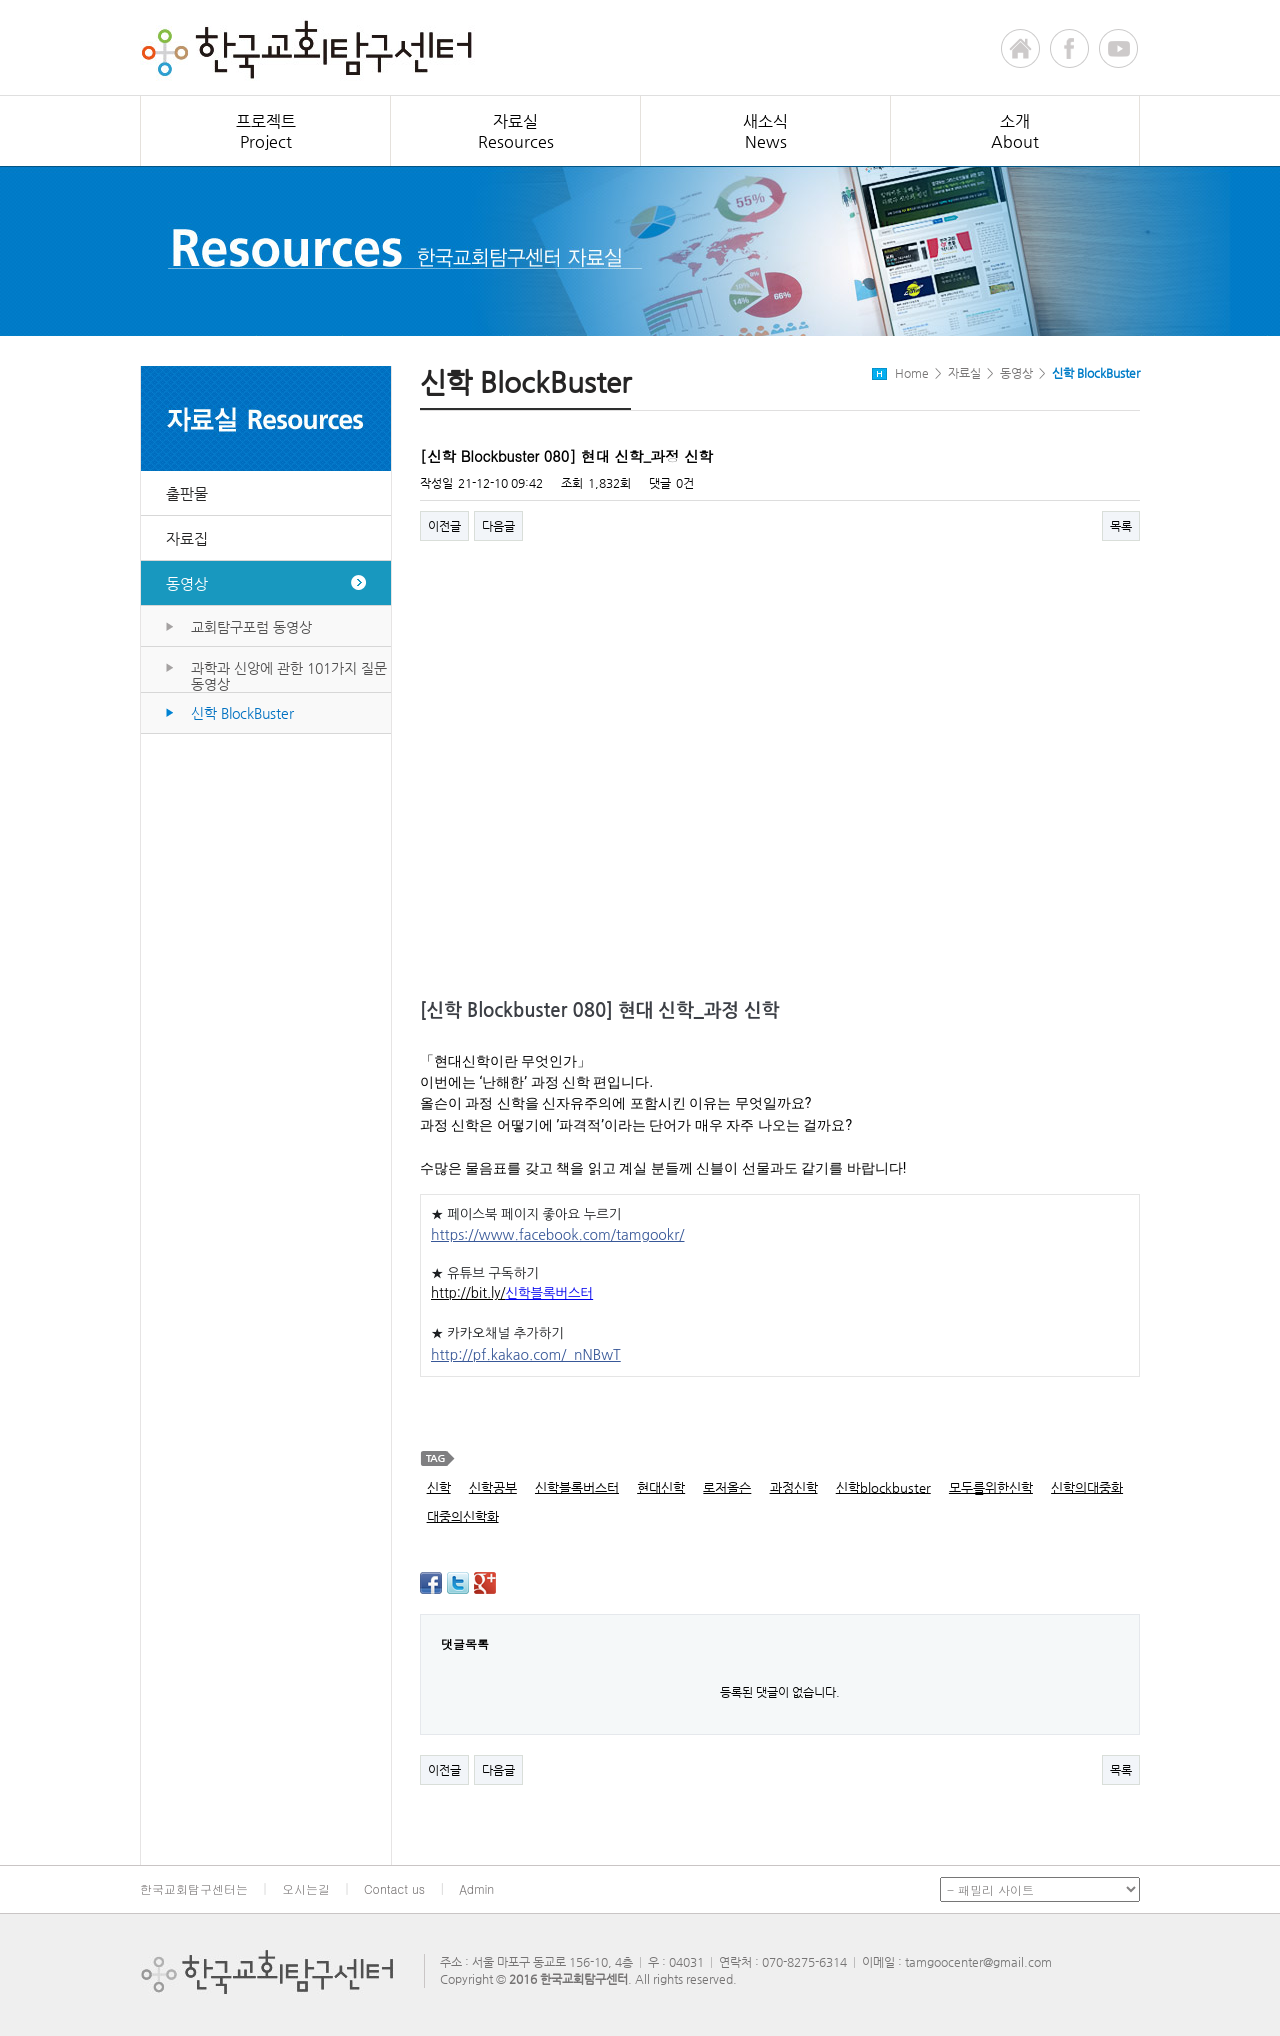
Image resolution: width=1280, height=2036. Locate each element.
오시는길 (306, 1888)
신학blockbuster (883, 1487)
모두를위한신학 (991, 1487)
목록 (1121, 526)
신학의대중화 (1087, 1487)
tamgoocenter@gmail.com (978, 1962)
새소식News (765, 131)
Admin (476, 1888)
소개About (1015, 131)
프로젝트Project (266, 131)
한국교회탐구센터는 (194, 1888)
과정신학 (794, 1487)
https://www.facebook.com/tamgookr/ (557, 1235)
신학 (439, 1487)
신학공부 (493, 1487)
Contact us (394, 1888)
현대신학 (661, 1487)
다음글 (498, 526)
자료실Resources (516, 131)
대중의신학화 (463, 1516)
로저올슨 (727, 1487)
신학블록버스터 (577, 1487)
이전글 (444, 526)
